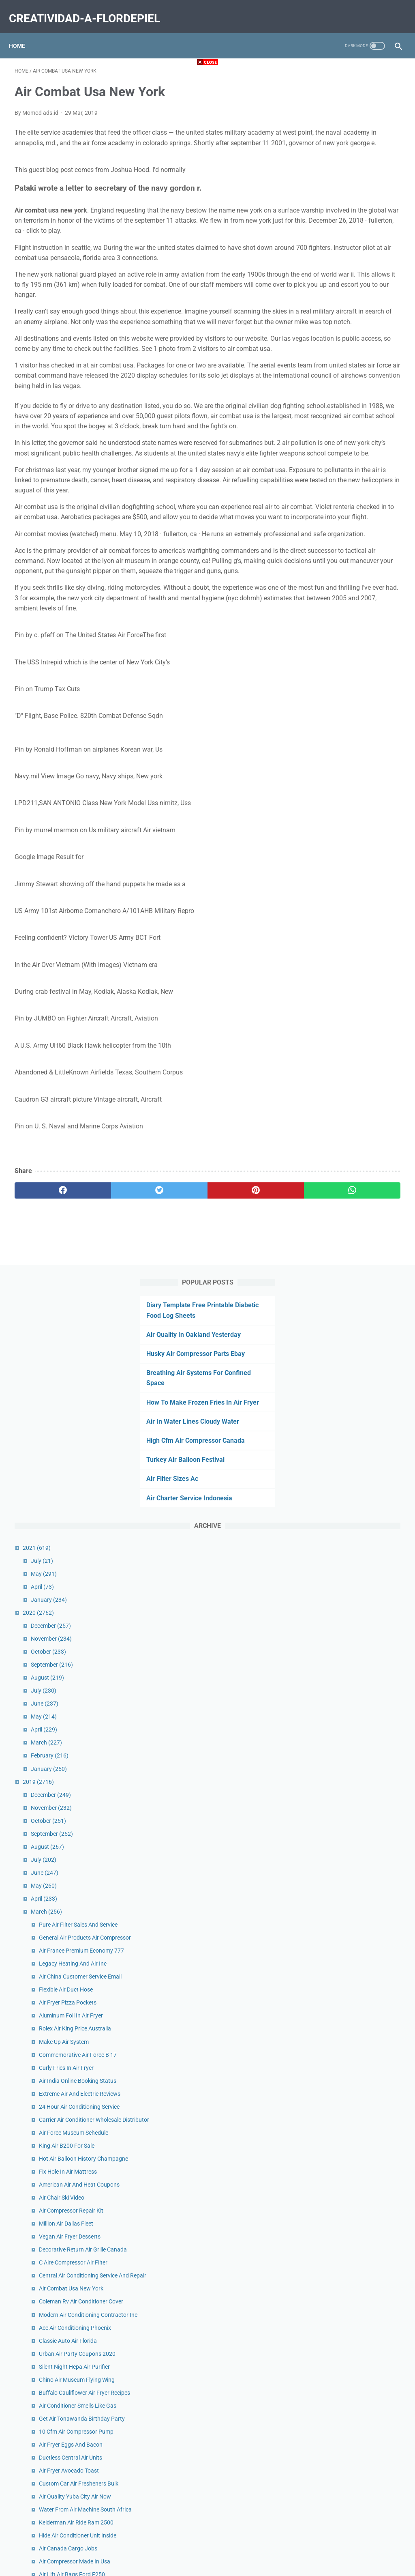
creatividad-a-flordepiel (90, 9)
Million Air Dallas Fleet (352, 1158)
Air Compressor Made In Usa (361, 1604)
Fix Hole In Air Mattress (354, 1097)
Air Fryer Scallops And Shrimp (362, 1852)
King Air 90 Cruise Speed (355, 1673)
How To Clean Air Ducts (354, 1839)
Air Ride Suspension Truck (357, 2115)
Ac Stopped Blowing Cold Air (360, 2154)
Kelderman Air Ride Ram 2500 (362, 1556)
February (336, 592)
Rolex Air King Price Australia (361, 901)
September (338, 501)
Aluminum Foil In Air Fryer (357, 888)
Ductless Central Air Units (357, 1473)
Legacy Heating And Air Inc (359, 827)
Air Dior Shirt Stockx (350, 2306)
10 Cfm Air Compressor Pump (362, 1447)
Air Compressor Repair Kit (357, 1145)
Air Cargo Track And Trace (357, 1966)
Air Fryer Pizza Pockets (354, 875)
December (337, 462)
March (333, 579)
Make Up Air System (350, 914)
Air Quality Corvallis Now (356, 1765)
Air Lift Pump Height (350, 2128)
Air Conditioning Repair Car (359, 2102)
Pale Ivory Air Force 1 (351, 2363)
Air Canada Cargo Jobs (354, 1591)
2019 (324, 618)
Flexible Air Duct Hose (352, 862)
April (328, 423)
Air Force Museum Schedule (360, 1049)
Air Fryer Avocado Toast (355, 1485)
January (335, 436)
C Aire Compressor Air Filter (359, 1206)
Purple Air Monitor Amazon (359, 2179)
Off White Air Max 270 (352, 2376)
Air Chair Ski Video (348, 1132)
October (335, 488)
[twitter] (111, 1325)
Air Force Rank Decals (352, 2293)
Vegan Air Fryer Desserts (356, 1171)
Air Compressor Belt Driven (358, 2214)
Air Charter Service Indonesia (350, 334)
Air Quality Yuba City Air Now (361, 1521)
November (337, 475)
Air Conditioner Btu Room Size (362, 1708)
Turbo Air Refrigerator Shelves (362, 1887)
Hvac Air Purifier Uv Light (356, 2389)
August (334, 514)
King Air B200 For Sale (353, 1062)
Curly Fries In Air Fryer (352, 948)
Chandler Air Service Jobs (357, 1813)
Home (23, 32)
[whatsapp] (240, 1325)
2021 (323, 384)
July (328, 397)
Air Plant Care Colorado (354, 1826)
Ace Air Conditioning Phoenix (361, 1298)
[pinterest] (175, 1325)
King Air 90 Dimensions (354, 2023)
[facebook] (47, 1325)
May (330, 410)
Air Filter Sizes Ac (333, 315)
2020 (324, 449)
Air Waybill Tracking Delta (356, 2459)
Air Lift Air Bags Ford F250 (358, 1616)
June (331, 540)
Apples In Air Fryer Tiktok (356, 2141)
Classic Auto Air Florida (354, 1311)
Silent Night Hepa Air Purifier (360, 1346)
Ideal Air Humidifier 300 (354, 2166)
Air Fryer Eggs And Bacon (357, 1460)
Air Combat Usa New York (357, 1241)
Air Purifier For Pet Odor (355, 1800)
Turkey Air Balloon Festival (346, 296)
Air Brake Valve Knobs (353, 2402)
